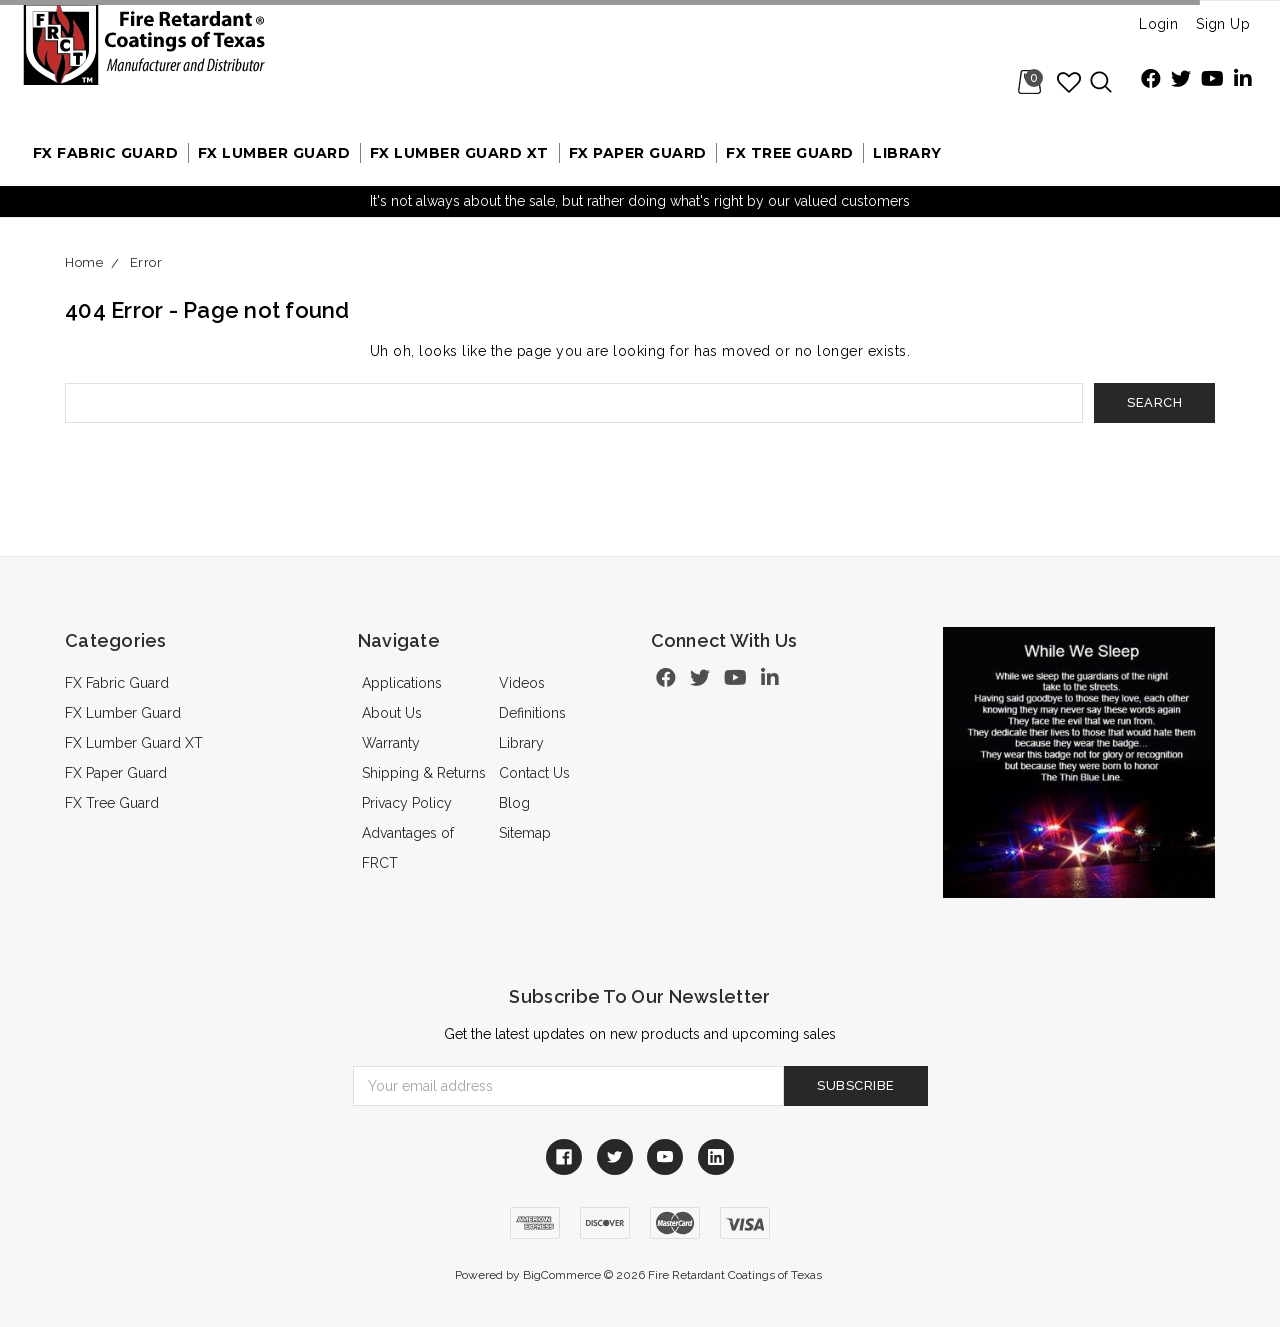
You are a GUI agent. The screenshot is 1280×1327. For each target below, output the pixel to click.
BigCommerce (562, 1275)
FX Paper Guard (638, 153)
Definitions (532, 713)
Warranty (391, 743)
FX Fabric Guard (106, 153)
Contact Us (534, 773)
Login (1158, 24)
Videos (522, 683)
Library (907, 153)
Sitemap (525, 833)
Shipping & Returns (424, 773)
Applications (402, 683)
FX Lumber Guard (274, 153)
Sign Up (1223, 24)
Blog (514, 803)
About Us (392, 713)
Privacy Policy (407, 803)
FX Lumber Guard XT (459, 153)
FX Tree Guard (790, 153)
